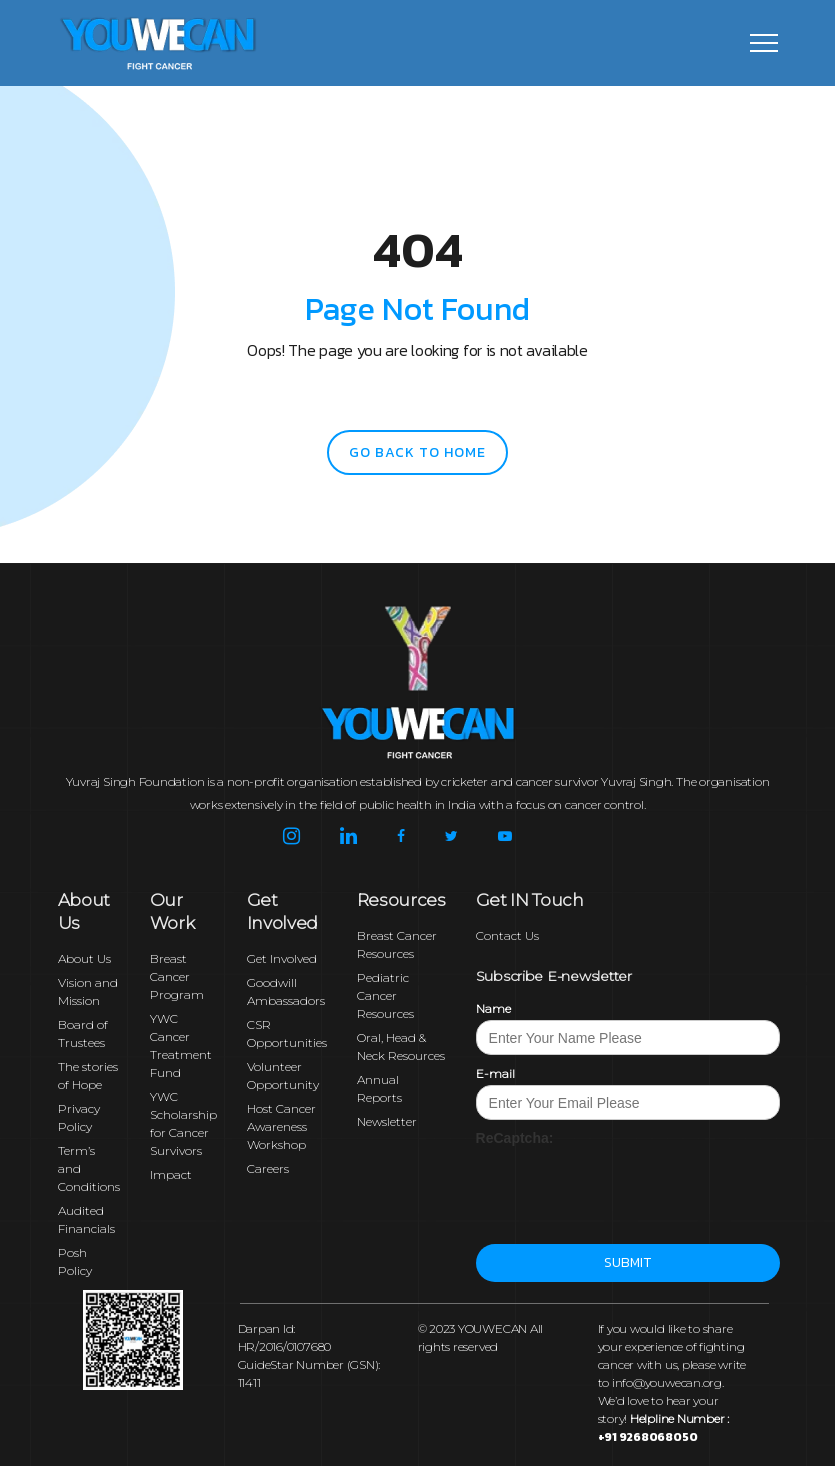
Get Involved (282, 958)
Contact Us (507, 935)
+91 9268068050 (648, 1437)
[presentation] (628, 1187)
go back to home (417, 452)
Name (493, 1008)
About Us (84, 958)
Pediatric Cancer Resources (385, 995)
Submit (627, 1262)
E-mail (495, 1073)
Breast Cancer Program (177, 976)
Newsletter (387, 1121)
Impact (171, 1174)
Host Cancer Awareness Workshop (281, 1126)
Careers (268, 1168)
